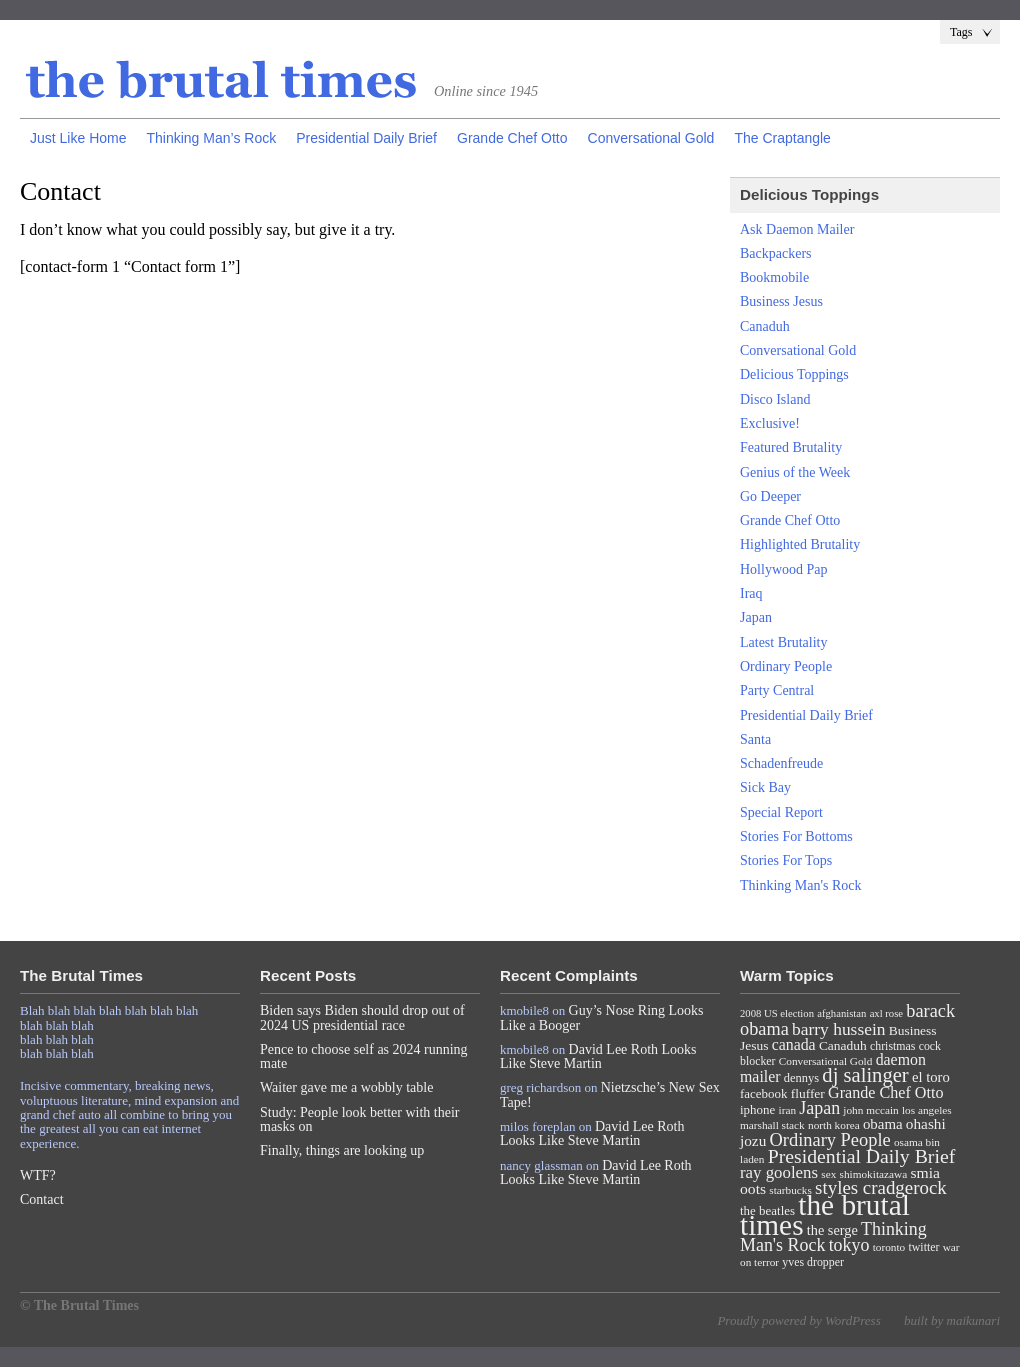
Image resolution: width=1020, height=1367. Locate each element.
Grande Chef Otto (512, 138)
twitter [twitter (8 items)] (924, 1247)
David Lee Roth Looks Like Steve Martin (598, 1056)
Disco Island (775, 399)
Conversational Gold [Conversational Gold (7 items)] (826, 1061)
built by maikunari (952, 1320)
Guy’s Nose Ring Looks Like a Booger (602, 1017)
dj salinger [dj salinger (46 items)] (865, 1075)
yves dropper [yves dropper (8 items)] (813, 1262)
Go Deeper (770, 496)
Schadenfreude (781, 763)
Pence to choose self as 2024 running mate (364, 1056)
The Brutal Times (222, 81)
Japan (756, 617)
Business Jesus (781, 301)
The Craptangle (782, 138)
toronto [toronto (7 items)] (889, 1247)
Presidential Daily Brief (366, 138)
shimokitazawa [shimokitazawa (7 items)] (874, 1174)
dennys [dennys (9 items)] (801, 1078)
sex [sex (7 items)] (828, 1174)
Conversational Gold (651, 138)
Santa (755, 739)
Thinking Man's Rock (801, 885)
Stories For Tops (786, 860)
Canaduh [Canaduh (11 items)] (843, 1045)
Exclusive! (770, 423)
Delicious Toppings (794, 374)
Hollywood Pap (784, 569)
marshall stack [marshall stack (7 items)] (772, 1125)
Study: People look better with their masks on (359, 1119)
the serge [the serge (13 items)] (832, 1230)
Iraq (751, 593)
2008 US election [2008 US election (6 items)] (777, 1013)
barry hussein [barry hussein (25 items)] (838, 1029)
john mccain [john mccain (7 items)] (870, 1110)
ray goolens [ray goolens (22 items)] (779, 1172)
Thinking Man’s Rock (211, 138)
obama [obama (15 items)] (883, 1124)
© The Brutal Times (79, 1305)
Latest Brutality (783, 642)
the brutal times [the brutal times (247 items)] (825, 1215)
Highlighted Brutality (800, 544)
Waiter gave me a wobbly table (346, 1087)
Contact (42, 1199)
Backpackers (776, 253)
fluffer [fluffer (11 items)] (808, 1093)
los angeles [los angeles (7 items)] (927, 1110)
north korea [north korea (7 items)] (834, 1125)
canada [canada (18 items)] (794, 1044)
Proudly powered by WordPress (798, 1320)
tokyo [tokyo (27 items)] (849, 1245)
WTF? (38, 1175)
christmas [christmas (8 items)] (892, 1046)
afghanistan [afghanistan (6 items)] (841, 1013)
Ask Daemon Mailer (797, 229)
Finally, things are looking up (342, 1150)
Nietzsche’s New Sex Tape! (610, 1094)
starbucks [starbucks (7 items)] (790, 1190)
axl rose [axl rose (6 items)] (886, 1013)
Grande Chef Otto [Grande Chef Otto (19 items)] (885, 1092)
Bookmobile (774, 277)
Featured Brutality (791, 447)
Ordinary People (786, 666)
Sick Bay (765, 787)
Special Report (781, 812)
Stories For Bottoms (796, 836)
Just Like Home (78, 138)
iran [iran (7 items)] (788, 1110)
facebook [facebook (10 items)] (763, 1093)
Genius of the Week (795, 472)
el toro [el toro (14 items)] (931, 1077)
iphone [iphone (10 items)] (757, 1109)
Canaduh (765, 326)
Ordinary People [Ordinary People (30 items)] (830, 1140)
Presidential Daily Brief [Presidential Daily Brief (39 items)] (862, 1156)
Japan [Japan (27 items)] (819, 1108)
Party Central (777, 690)
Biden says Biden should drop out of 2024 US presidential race (362, 1017)
